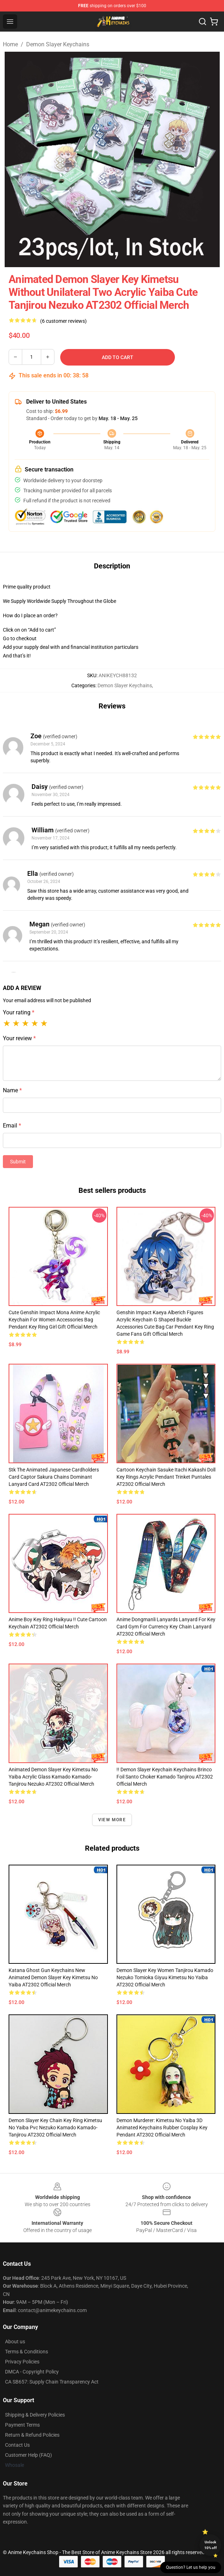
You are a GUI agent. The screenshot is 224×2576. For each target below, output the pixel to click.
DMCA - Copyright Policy (32, 2372)
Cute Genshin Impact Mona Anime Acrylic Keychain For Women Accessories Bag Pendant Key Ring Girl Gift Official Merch (54, 1320)
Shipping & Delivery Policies (35, 2415)
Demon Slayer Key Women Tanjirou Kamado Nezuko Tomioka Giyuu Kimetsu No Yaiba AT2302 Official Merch (164, 1977)
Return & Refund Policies (32, 2435)
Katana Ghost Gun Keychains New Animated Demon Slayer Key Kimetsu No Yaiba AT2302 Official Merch (53, 1977)
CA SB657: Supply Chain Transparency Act (52, 2382)
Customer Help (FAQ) (28, 2455)
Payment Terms (22, 2425)
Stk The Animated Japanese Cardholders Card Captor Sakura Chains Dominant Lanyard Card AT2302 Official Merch (54, 1477)
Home (10, 44)
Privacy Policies (22, 2362)
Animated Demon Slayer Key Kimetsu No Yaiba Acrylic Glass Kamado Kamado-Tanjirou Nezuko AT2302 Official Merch (53, 1777)
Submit (18, 1161)
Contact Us (17, 2445)
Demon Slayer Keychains (57, 44)
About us (15, 2341)
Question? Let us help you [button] (190, 2567)
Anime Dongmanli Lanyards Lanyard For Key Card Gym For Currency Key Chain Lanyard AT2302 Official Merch (165, 1627)
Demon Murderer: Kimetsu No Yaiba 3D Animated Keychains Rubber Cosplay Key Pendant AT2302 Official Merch (162, 2127)
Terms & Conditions (26, 2351)
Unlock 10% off (210, 2545)
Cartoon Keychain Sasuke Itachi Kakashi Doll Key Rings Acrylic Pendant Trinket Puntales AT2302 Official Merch (165, 1477)
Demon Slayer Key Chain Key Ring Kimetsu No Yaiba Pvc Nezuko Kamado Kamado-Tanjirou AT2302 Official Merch (55, 2127)
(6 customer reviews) (63, 321)
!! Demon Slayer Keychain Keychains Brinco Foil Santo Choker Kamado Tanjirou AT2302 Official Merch (164, 1777)
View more (112, 1819)
